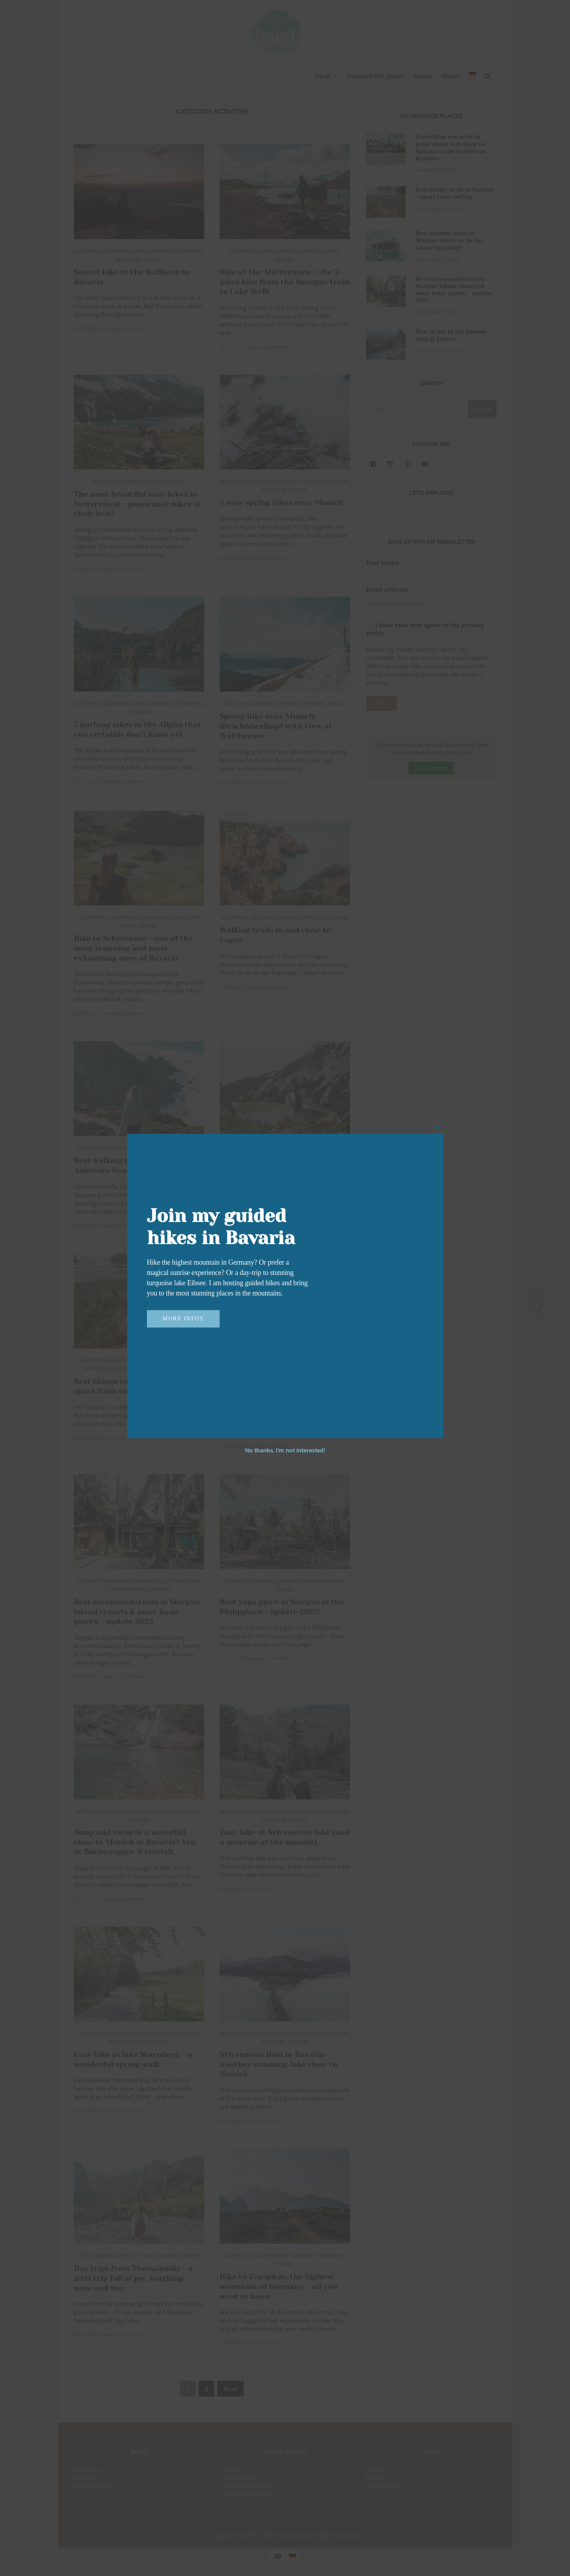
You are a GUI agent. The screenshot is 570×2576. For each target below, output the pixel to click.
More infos (183, 1319)
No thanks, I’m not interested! (285, 1450)
